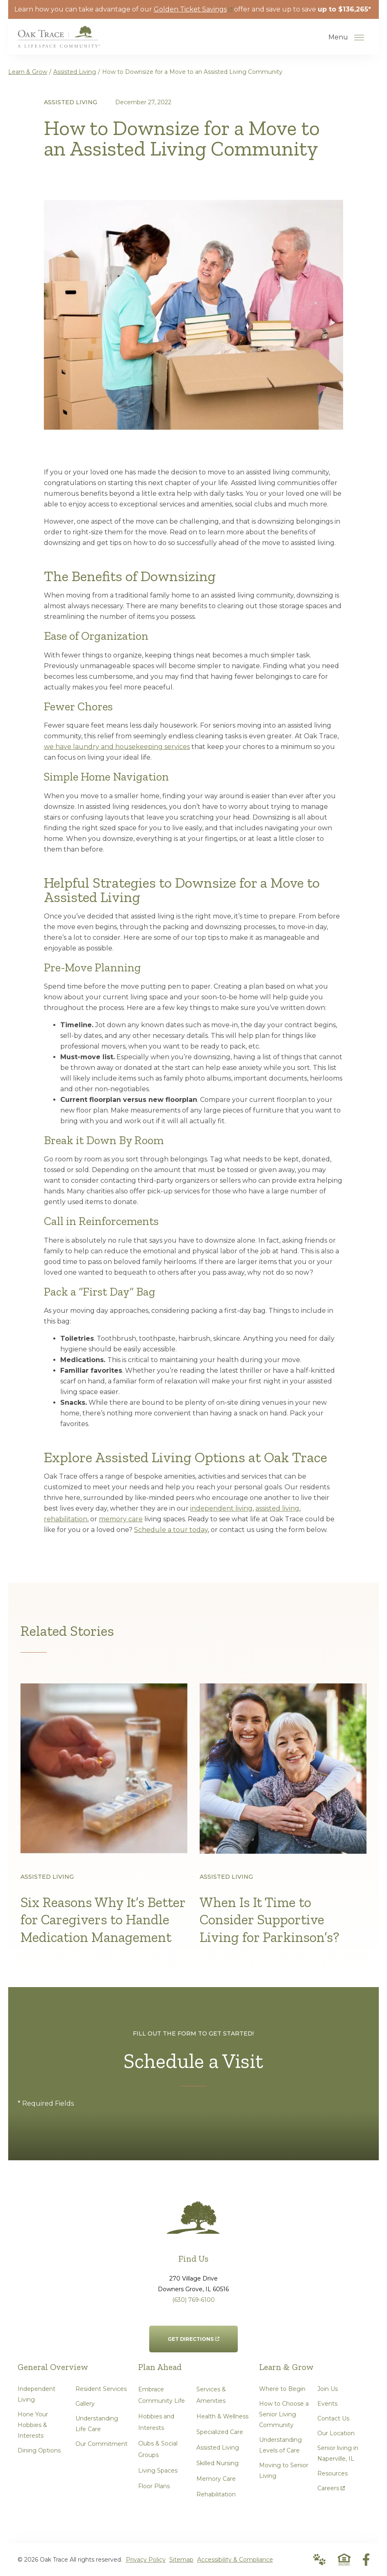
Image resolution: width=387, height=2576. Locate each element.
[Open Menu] (359, 37)
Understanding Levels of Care (280, 2445)
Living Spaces (158, 2470)
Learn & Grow (27, 72)
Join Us (327, 2389)
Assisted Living (74, 72)
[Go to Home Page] (59, 42)
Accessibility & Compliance (235, 2559)
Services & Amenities (211, 2395)
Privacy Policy (146, 2559)
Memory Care (216, 2478)
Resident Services (101, 2389)
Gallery (85, 2403)
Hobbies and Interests (156, 2422)
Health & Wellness (222, 2416)
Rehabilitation (216, 2494)
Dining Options (39, 2450)
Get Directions (193, 2334)
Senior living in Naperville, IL (337, 2453)
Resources (332, 2473)
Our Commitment (101, 2444)
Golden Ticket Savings (193, 9)
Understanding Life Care (96, 2424)
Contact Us (333, 2418)
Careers (331, 2486)
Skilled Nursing (217, 2463)
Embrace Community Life (161, 2395)
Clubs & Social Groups (158, 2449)
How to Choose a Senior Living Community (284, 2414)
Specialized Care (219, 2432)
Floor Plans (154, 2486)
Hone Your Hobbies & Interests (33, 2425)
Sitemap (181, 2559)
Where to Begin (282, 2389)
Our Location (336, 2433)
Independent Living (36, 2394)
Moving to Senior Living (283, 2471)
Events (327, 2403)
